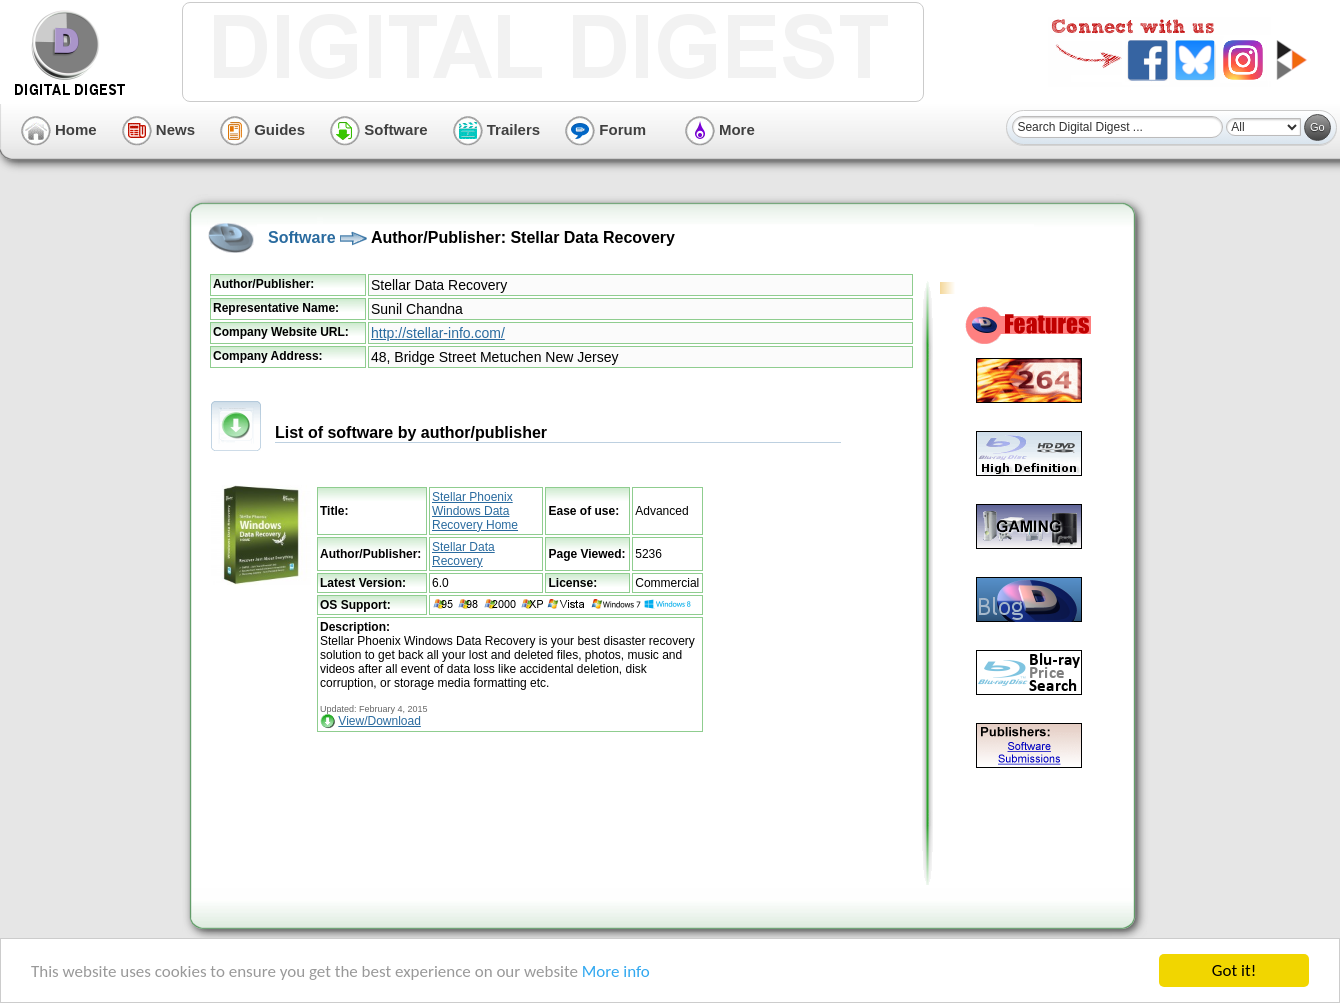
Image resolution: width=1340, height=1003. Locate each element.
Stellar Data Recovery (463, 554)
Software (379, 129)
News (158, 129)
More (720, 129)
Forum (605, 129)
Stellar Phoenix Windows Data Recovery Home (475, 511)
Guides (262, 129)
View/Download (379, 721)
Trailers (497, 129)
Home (59, 129)
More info (616, 971)
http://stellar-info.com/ (438, 333)
